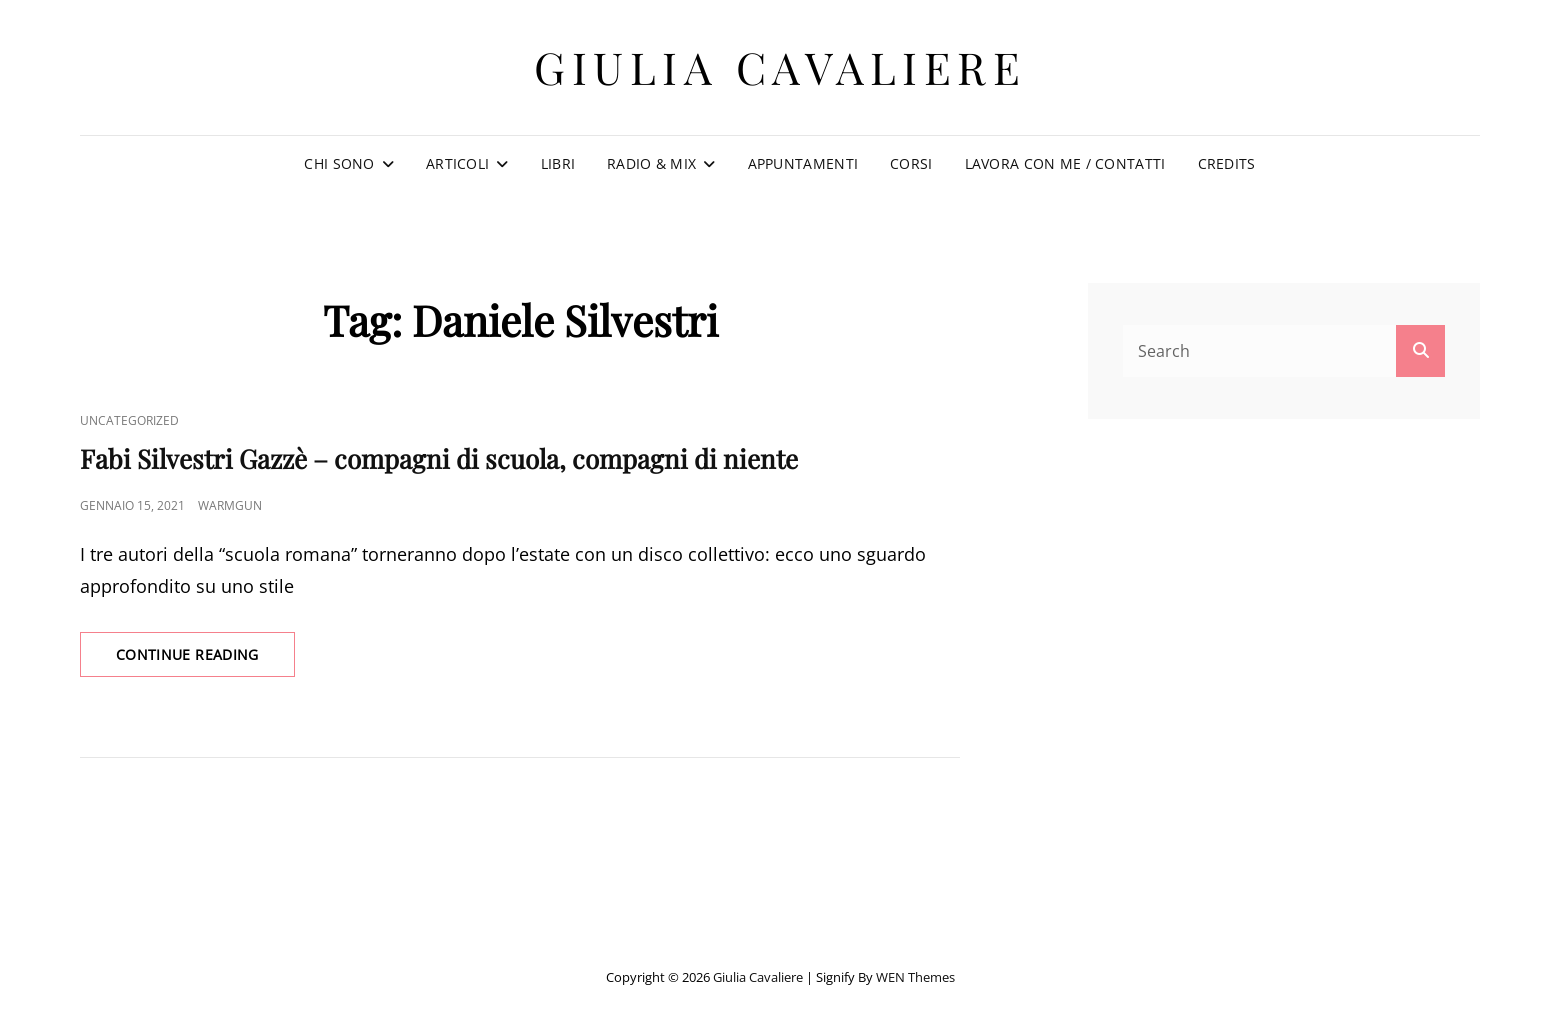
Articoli (457, 163)
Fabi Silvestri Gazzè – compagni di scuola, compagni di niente (439, 458)
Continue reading (205, 660)
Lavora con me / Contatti (1065, 163)
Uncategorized (129, 420)
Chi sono (339, 163)
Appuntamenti (803, 163)
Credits (1227, 163)
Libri (558, 163)
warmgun (230, 505)
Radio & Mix (651, 163)
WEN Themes (915, 977)
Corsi (911, 163)
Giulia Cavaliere (780, 66)
